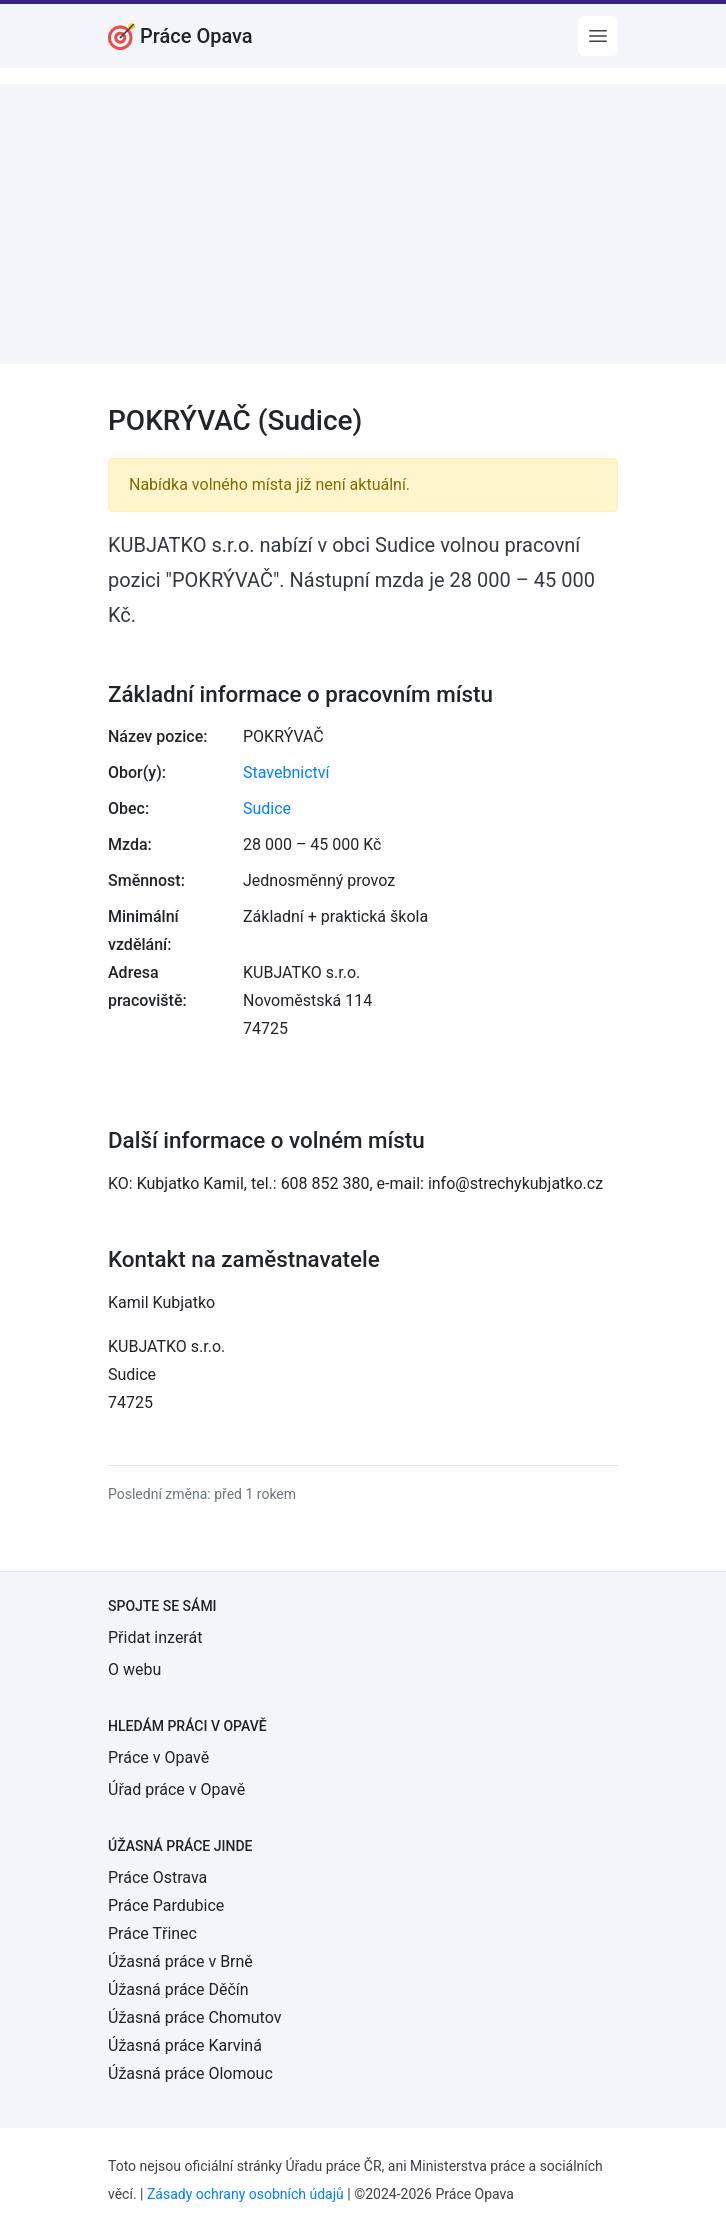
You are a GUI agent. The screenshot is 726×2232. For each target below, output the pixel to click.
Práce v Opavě (158, 1757)
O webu (134, 1669)
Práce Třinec (152, 1933)
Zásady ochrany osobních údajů (245, 2194)
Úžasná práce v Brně (180, 1961)
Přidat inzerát (155, 1637)
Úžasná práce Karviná (185, 2045)
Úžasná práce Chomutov (194, 2017)
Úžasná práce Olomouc (190, 2073)
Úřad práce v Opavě (176, 1789)
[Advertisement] (363, 224)
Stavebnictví (286, 772)
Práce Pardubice (166, 1905)
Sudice (267, 808)
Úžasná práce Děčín (178, 1989)
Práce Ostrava (157, 1877)
